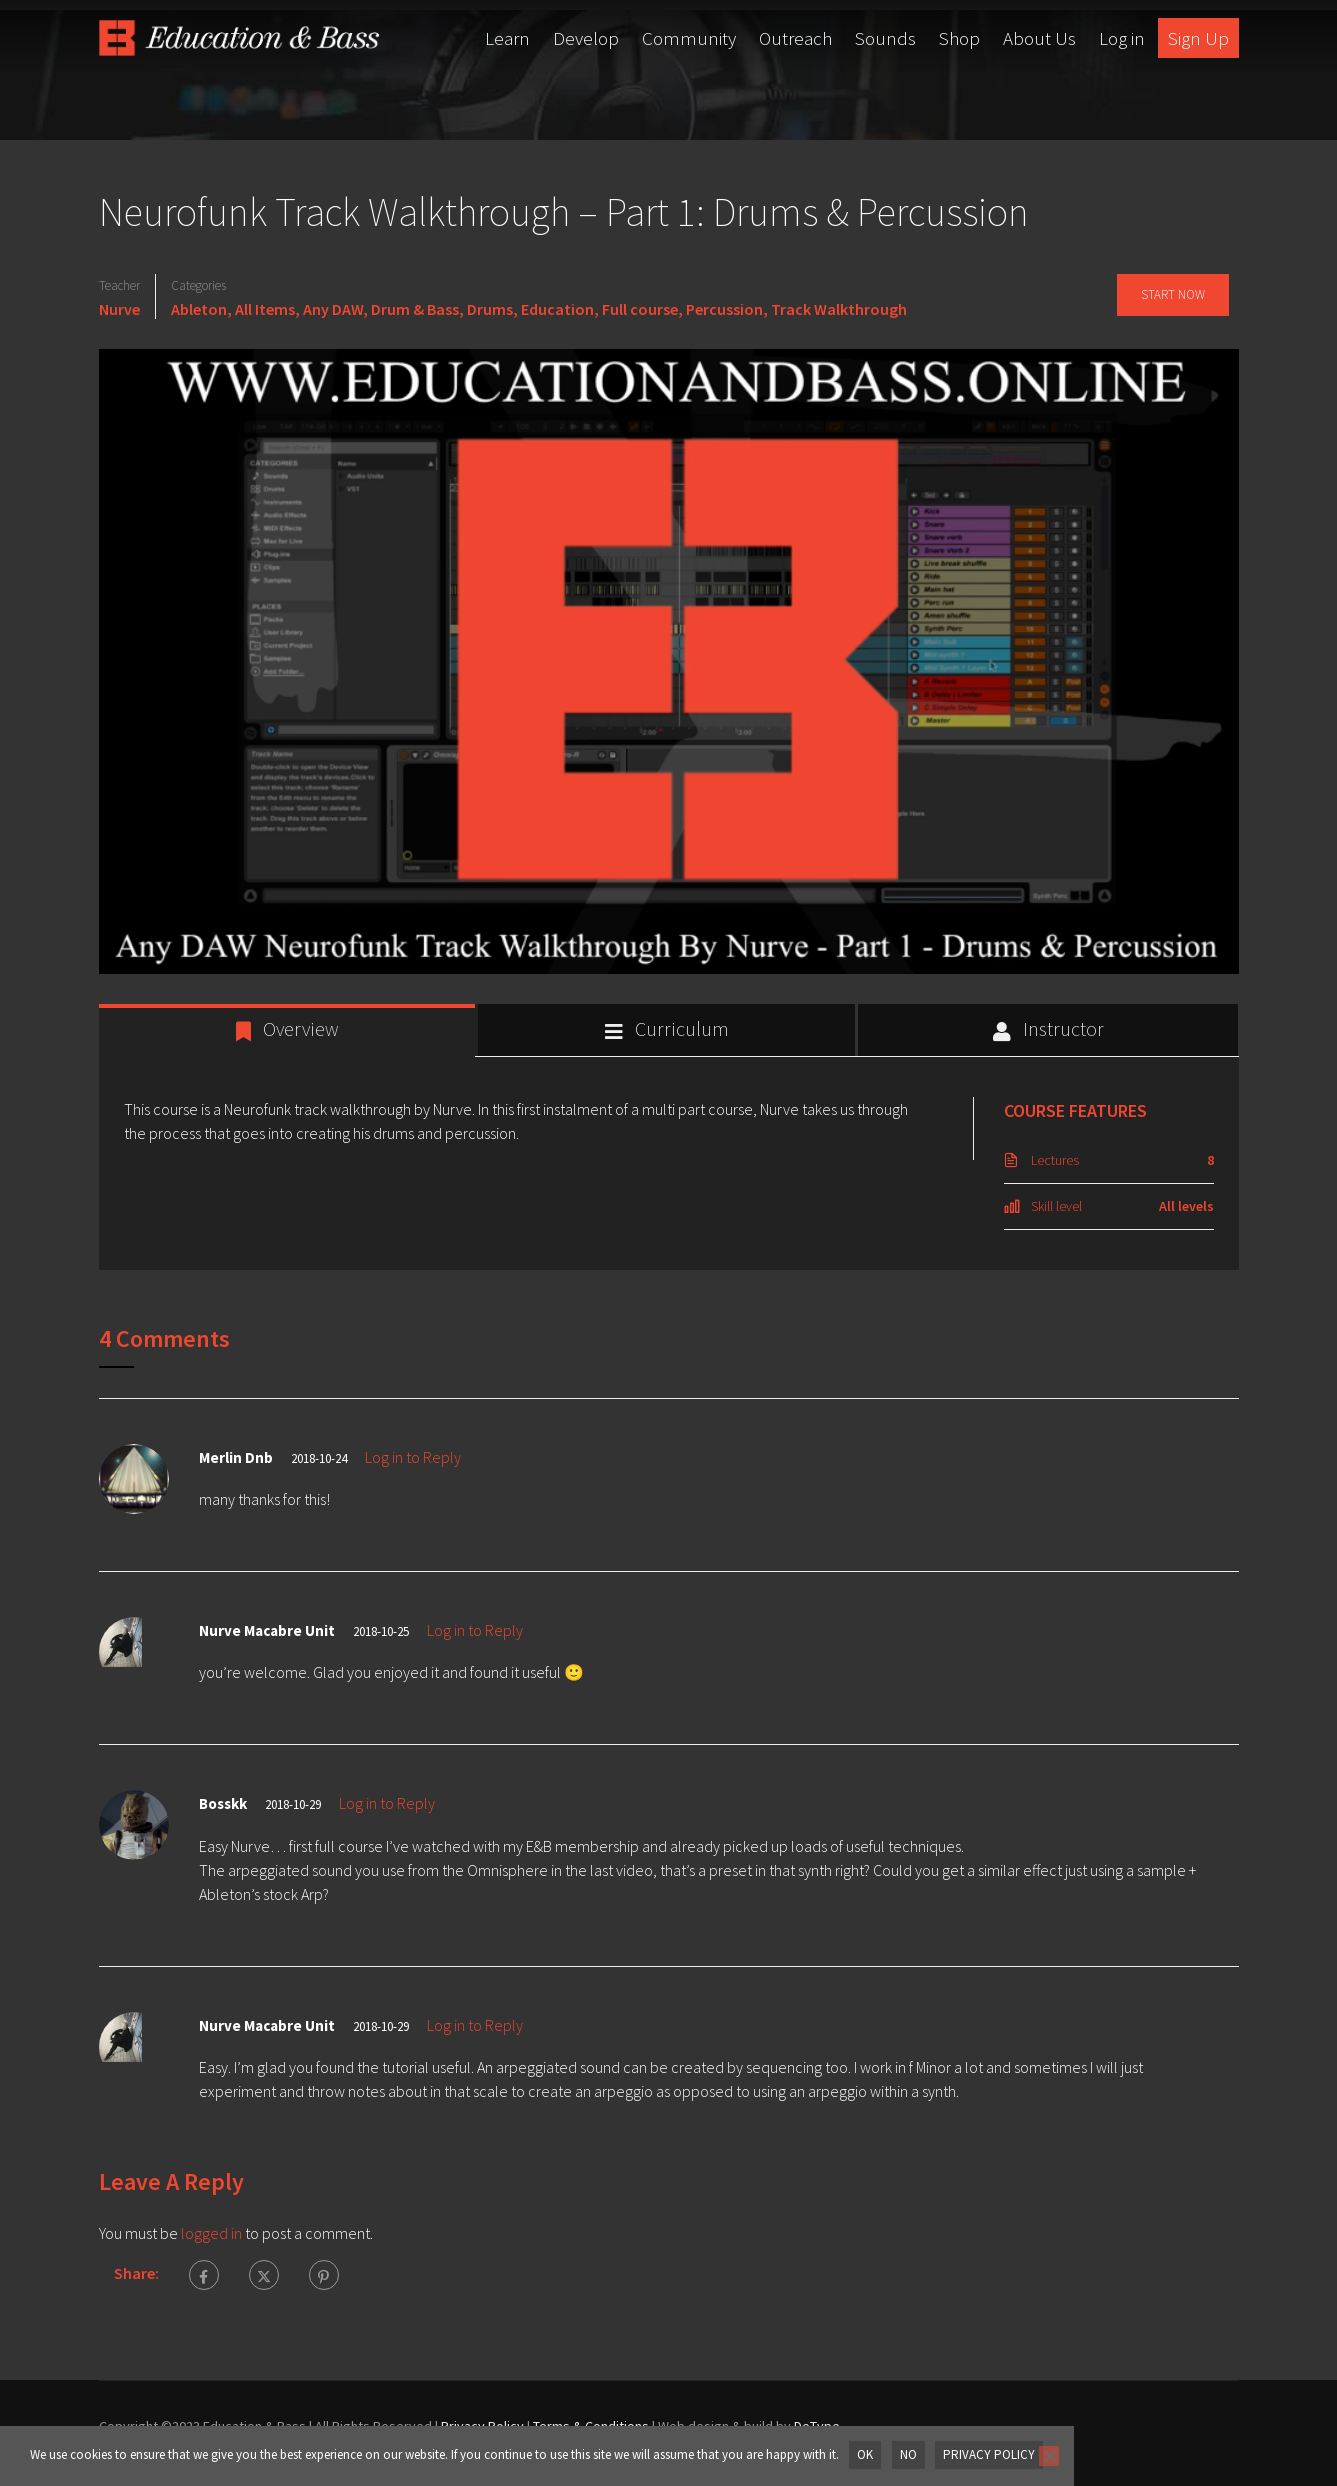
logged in (211, 2233)
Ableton (199, 309)
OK (865, 2454)
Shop (959, 38)
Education (557, 309)
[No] (1047, 2456)
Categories (198, 285)
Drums (490, 309)
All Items (265, 309)
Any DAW (333, 309)
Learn (507, 38)
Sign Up (1198, 38)
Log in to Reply (413, 1457)
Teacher (119, 285)
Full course (640, 309)
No (907, 2454)
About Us (1039, 38)
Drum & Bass (415, 309)
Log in (1122, 38)
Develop (586, 38)
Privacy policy (988, 2454)
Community (689, 38)
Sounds (885, 38)
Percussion (724, 309)
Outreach (795, 38)
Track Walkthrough (839, 309)
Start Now (1172, 294)
